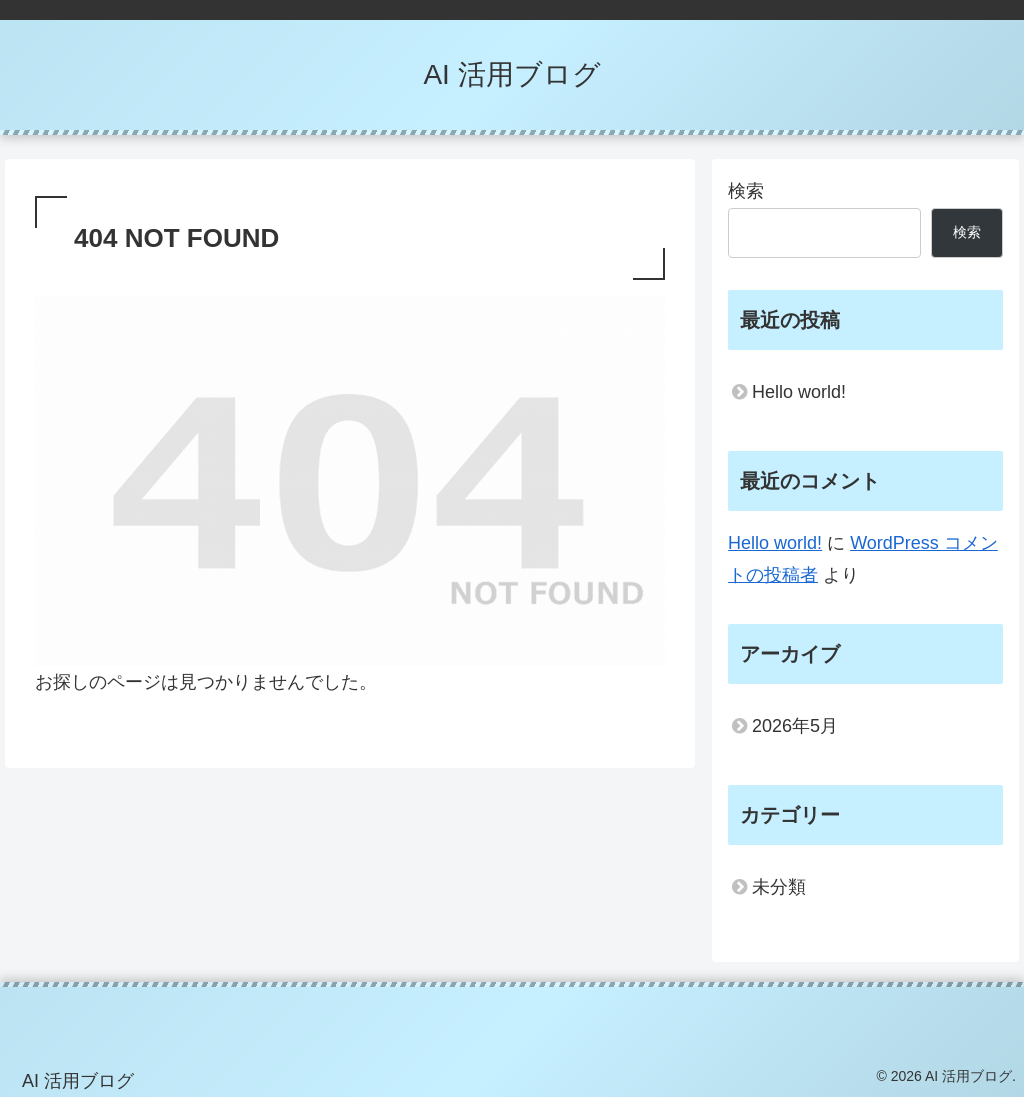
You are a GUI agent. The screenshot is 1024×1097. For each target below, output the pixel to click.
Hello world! (799, 392)
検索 (746, 191)
